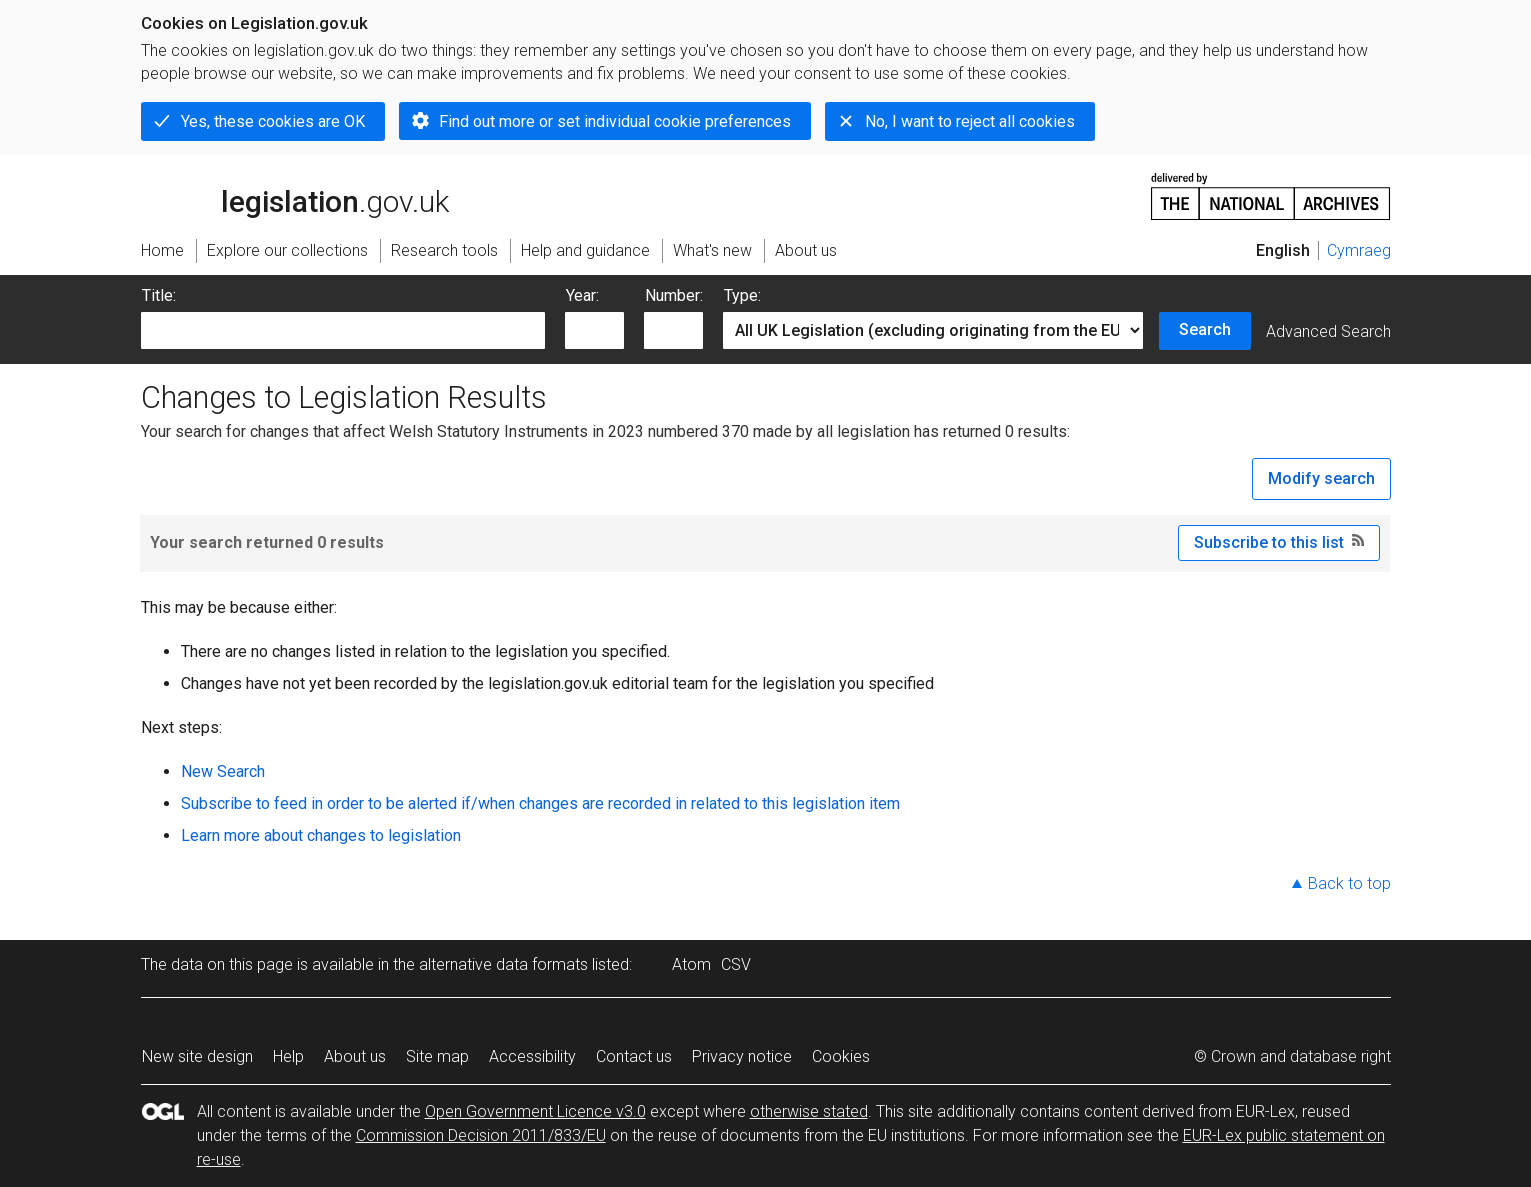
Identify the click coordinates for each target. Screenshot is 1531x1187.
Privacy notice (742, 1056)
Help (288, 1056)
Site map (437, 1056)
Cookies (841, 1056)
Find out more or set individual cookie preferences (615, 121)
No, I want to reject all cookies (970, 121)
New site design (197, 1056)
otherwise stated (809, 1111)
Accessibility (532, 1056)
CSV (736, 964)
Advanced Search (1328, 331)
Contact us (634, 1056)
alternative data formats (503, 964)
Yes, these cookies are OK (273, 121)
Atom (691, 964)
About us (355, 1056)
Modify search (1321, 478)
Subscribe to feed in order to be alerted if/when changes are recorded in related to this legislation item (540, 803)
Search (1205, 329)
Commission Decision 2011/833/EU (481, 1135)
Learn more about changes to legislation (321, 835)
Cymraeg (1359, 250)
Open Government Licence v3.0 (535, 1111)
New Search (223, 771)
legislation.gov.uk (295, 195)
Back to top (1349, 883)
